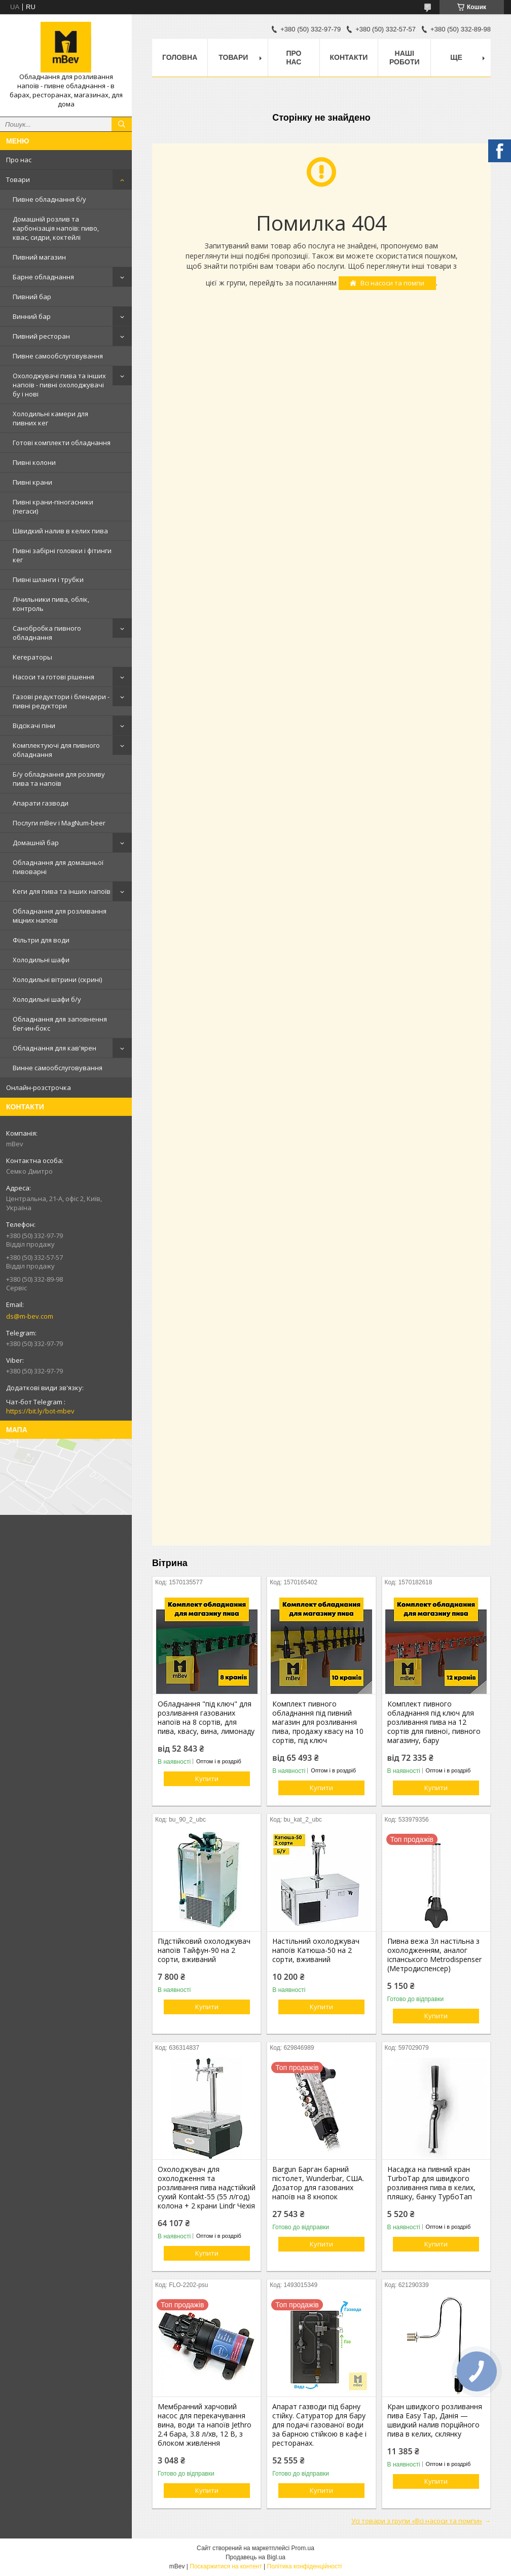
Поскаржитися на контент (226, 2566)
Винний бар (32, 316)
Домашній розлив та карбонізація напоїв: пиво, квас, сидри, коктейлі (56, 228)
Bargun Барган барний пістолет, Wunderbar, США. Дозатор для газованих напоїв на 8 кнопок (318, 2183)
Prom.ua (302, 2548)
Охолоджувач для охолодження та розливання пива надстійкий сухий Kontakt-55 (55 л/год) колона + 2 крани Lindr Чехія (207, 2187)
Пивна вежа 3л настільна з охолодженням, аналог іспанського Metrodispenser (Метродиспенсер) (434, 1955)
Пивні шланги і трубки (48, 579)
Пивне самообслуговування (58, 355)
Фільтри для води (41, 940)
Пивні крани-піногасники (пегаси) (53, 506)
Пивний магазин (39, 257)
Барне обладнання (43, 276)
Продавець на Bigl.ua (255, 2557)
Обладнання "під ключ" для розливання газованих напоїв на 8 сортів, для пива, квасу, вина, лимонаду (206, 1717)
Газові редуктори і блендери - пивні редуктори (61, 701)
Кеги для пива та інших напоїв (62, 891)
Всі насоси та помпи (392, 282)
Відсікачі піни (34, 725)
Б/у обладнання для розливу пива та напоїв (59, 779)
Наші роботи (404, 57)
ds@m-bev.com (29, 1316)
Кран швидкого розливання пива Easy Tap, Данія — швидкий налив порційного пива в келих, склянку (434, 2420)
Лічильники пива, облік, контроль (51, 604)
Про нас (18, 159)
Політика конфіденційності (304, 2566)
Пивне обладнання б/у (49, 199)
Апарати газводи (40, 803)
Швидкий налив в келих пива (60, 530)
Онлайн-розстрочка (38, 1087)
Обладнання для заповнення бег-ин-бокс (60, 1023)
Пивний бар (32, 296)
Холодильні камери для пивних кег (50, 418)
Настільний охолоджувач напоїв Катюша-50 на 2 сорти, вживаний (315, 1950)
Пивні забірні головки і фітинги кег (62, 555)
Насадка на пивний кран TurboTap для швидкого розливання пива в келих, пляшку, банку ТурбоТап (431, 2183)
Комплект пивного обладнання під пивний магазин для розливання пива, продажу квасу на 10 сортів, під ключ (317, 1722)
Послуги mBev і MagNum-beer (59, 822)
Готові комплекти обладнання (62, 442)
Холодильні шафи (41, 959)
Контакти (349, 57)
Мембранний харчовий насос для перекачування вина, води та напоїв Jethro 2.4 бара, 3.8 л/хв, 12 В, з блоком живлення (204, 2425)
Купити (206, 1778)
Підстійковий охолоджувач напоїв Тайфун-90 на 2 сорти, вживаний (204, 1950)
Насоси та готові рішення (53, 676)
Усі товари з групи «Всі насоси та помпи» (416, 2520)
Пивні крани (32, 482)
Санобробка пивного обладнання (47, 633)
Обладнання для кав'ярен (54, 1048)
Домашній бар (36, 842)
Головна (179, 57)
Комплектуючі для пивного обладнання (56, 750)
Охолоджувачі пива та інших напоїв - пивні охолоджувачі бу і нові (59, 384)
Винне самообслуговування (57, 1067)
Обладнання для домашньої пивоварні (58, 867)
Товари (18, 179)
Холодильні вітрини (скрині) (57, 979)
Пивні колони (34, 462)
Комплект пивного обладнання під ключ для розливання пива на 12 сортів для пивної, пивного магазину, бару (434, 1722)
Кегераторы (32, 657)
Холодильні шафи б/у (47, 999)
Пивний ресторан (41, 336)
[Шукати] (122, 124)
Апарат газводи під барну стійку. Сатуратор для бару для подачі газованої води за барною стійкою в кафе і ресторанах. (319, 2425)
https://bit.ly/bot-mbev (40, 1411)
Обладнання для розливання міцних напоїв (59, 915)
